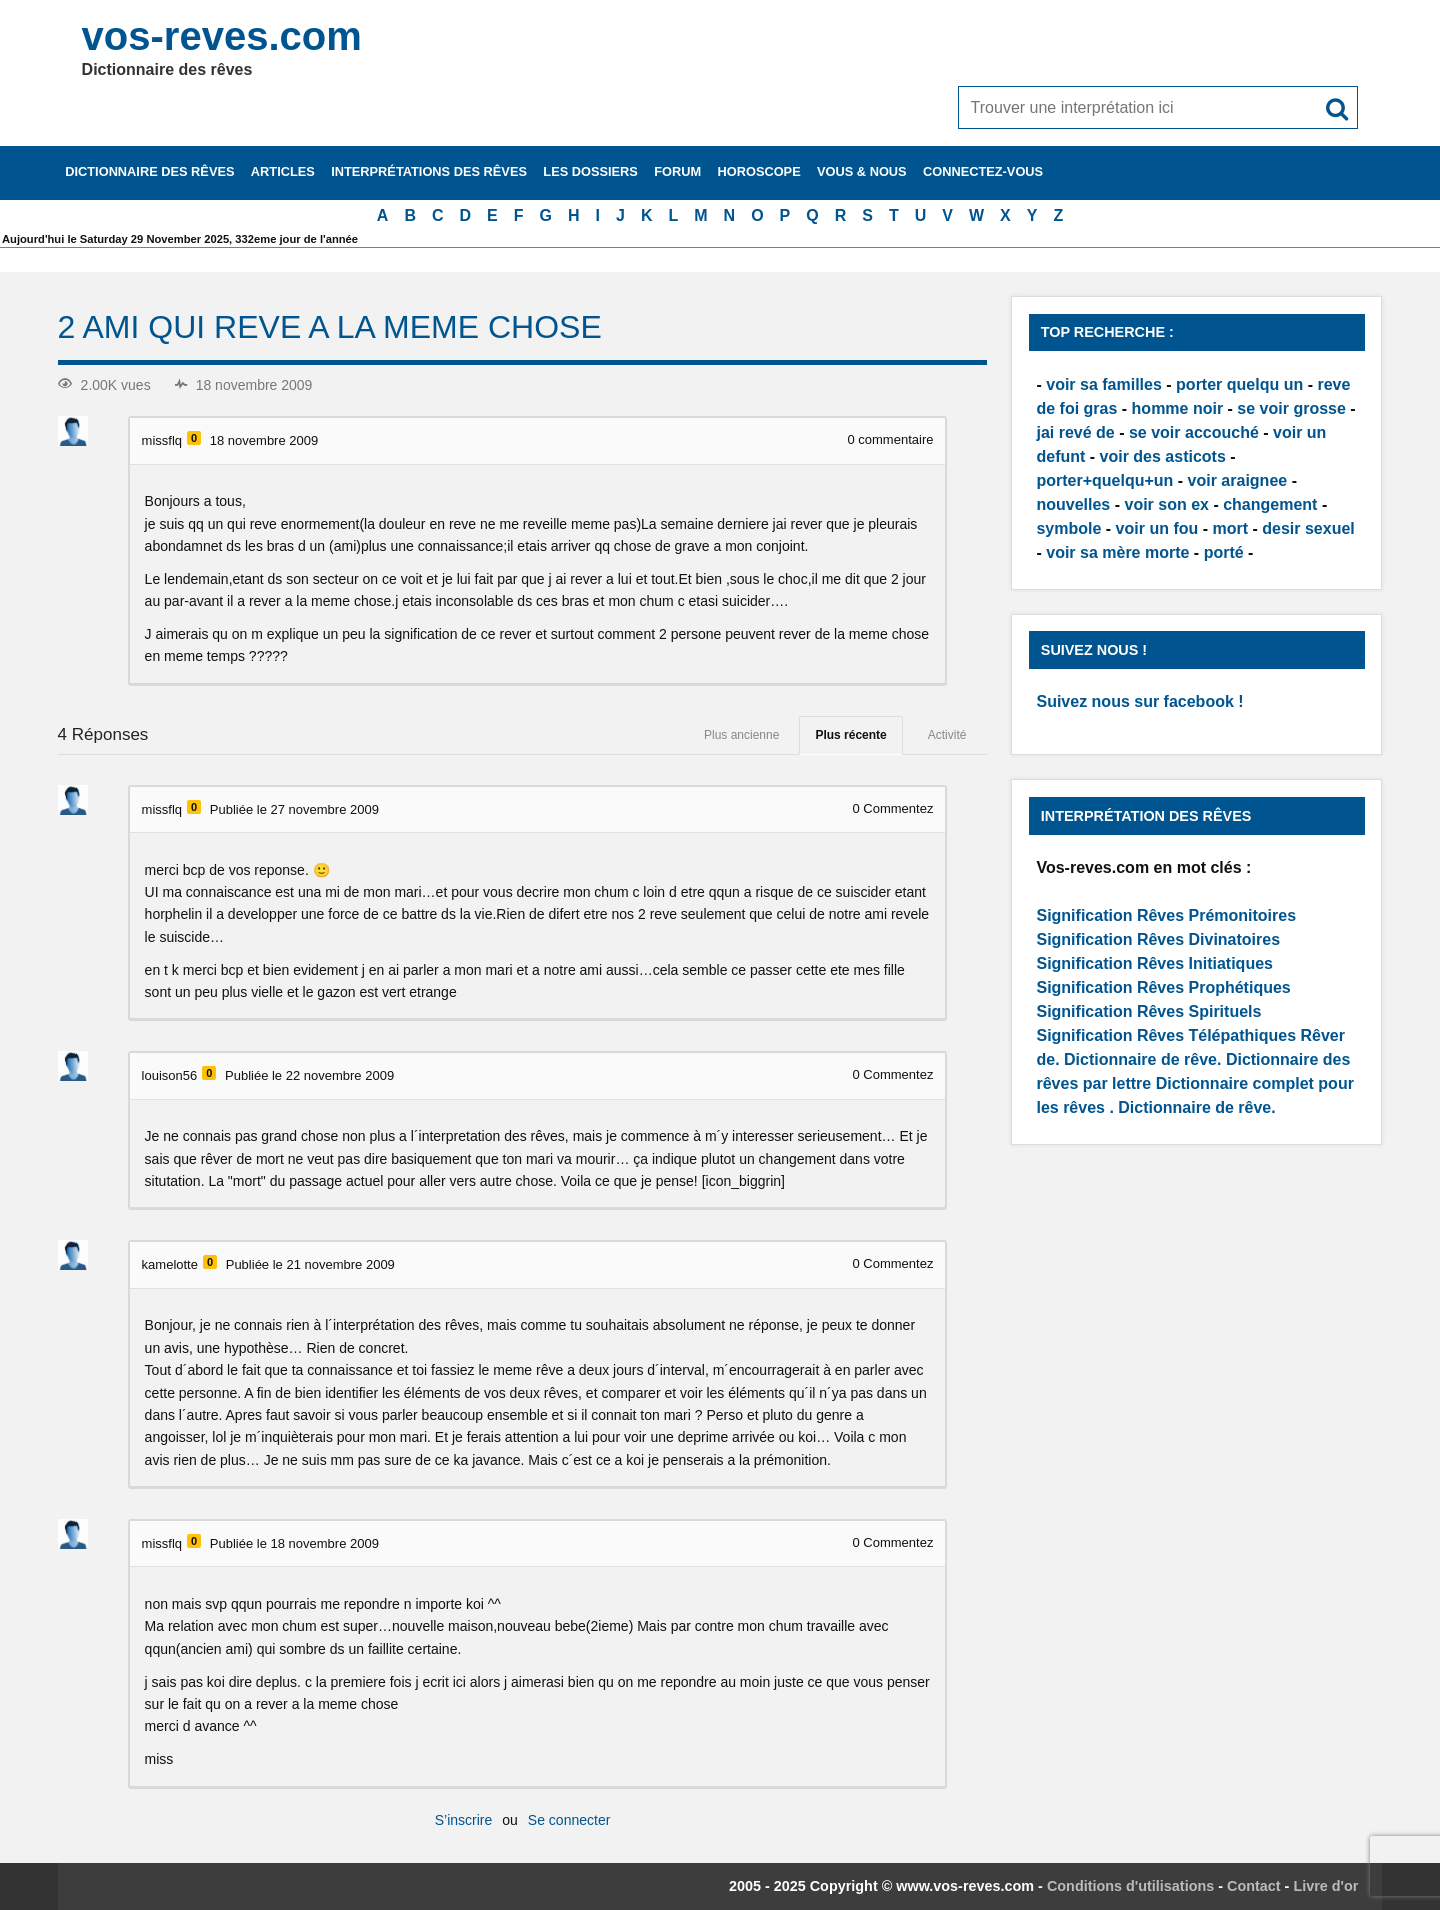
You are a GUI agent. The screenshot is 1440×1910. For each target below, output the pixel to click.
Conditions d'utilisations (1130, 1886)
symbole (1068, 528)
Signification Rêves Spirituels (1148, 1011)
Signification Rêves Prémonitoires (1166, 915)
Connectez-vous (983, 171)
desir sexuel (1308, 528)
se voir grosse (1291, 408)
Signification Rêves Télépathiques (1168, 1035)
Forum (677, 171)
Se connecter (569, 1820)
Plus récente (850, 735)
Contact (1254, 1886)
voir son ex (1166, 504)
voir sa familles (1104, 384)
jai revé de (1075, 432)
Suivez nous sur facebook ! (1139, 701)
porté (1224, 552)
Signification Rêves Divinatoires (1158, 939)
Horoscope (759, 171)
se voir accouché (1194, 432)
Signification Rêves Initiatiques (1154, 963)
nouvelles (1073, 504)
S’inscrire (464, 1820)
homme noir (1178, 408)
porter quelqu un (1239, 384)
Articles (283, 171)
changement (1270, 504)
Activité (947, 735)
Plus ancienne (741, 735)
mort (1230, 528)
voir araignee (1238, 480)
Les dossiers (590, 171)
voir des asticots (1163, 456)
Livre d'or (1325, 1886)
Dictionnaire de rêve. (1142, 1059)
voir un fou (1157, 528)
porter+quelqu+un (1104, 480)
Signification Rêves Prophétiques (1163, 987)
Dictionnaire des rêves (149, 171)
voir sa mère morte (1117, 552)
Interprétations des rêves (429, 171)
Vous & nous (862, 171)
